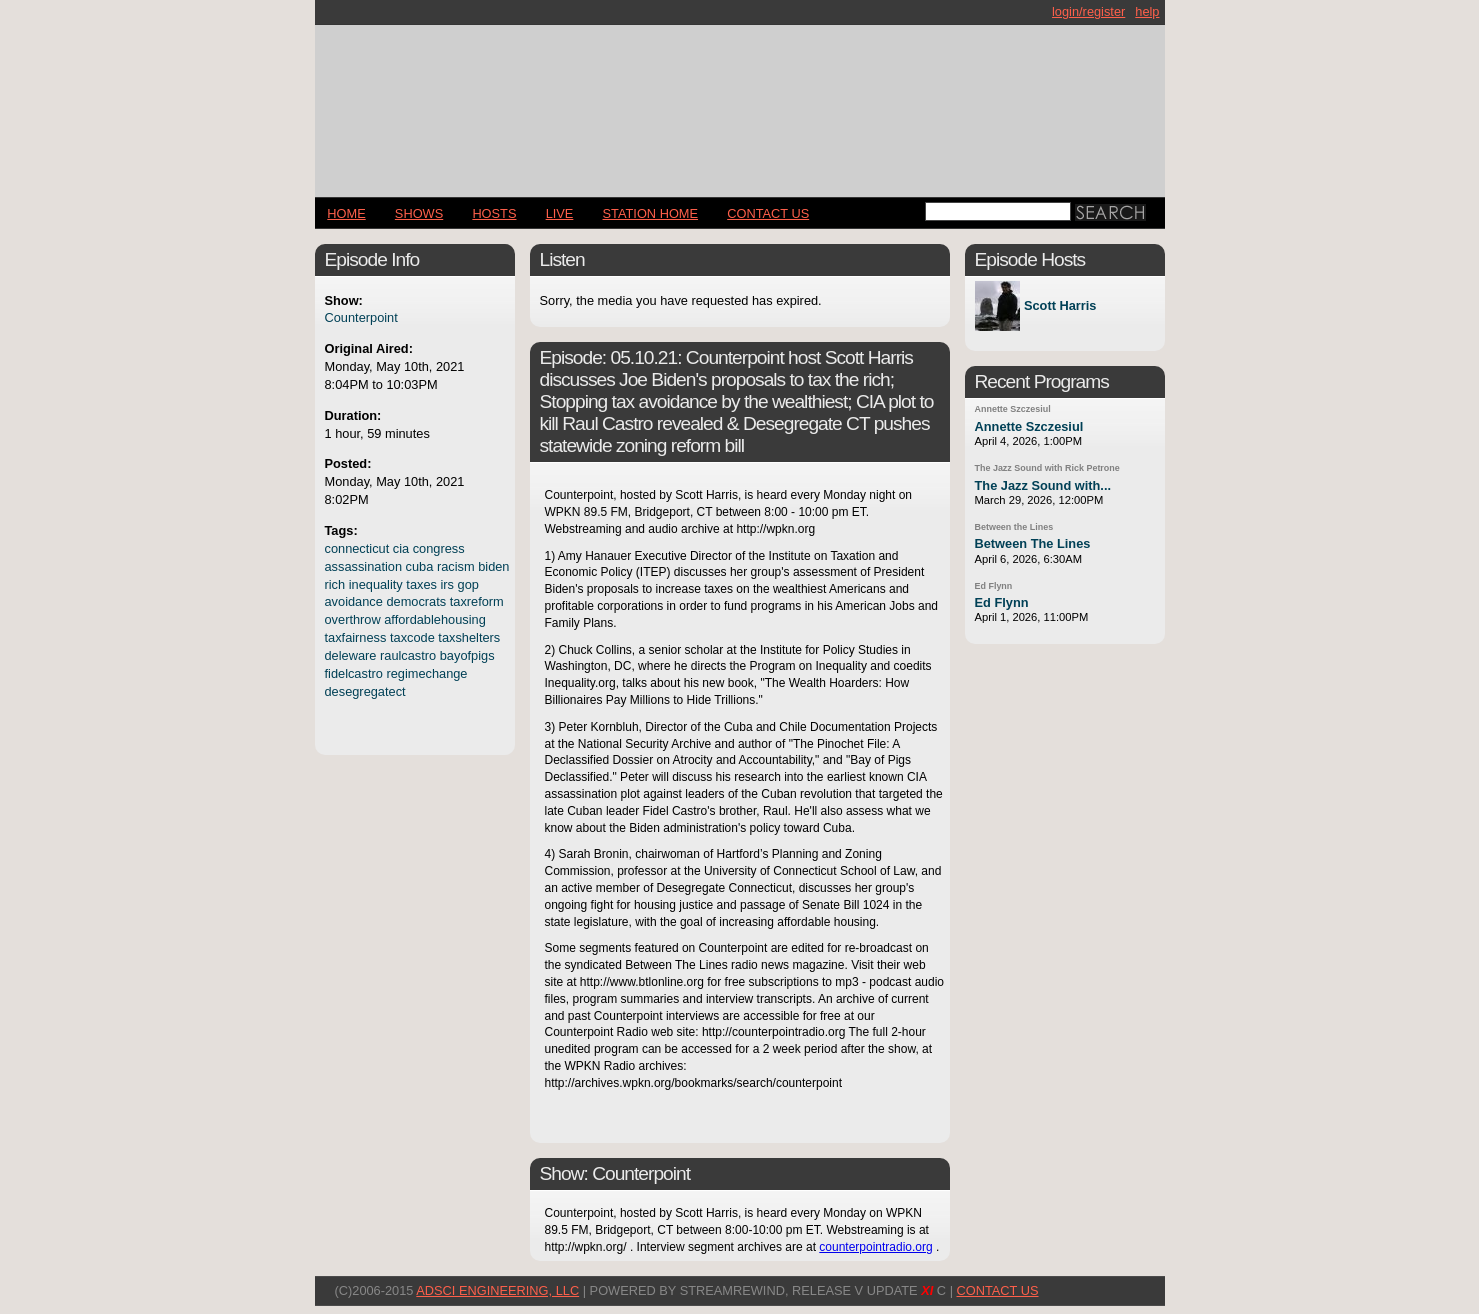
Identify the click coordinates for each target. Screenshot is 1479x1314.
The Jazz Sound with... (1043, 485)
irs (447, 584)
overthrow (353, 619)
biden (493, 566)
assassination (364, 566)
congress (439, 548)
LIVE (560, 213)
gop (468, 584)
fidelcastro (354, 673)
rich (335, 584)
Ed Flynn (994, 586)
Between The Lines (1033, 543)
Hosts (494, 213)
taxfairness (356, 637)
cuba (420, 566)
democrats (416, 601)
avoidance (354, 601)
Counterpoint (361, 317)
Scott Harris (1060, 306)
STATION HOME (651, 213)
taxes (421, 584)
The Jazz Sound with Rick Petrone (1047, 468)
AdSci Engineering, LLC (497, 1290)
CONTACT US (768, 213)
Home (346, 213)
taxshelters (469, 637)
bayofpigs (467, 655)
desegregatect (365, 691)
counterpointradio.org (875, 1247)
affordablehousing (435, 619)
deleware (351, 655)
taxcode (412, 637)
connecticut (357, 548)
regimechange (426, 673)
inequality (376, 584)
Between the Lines (1014, 527)
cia (401, 548)
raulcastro (408, 655)
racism (456, 566)
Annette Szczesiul (1013, 409)
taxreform (477, 601)
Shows (419, 213)
